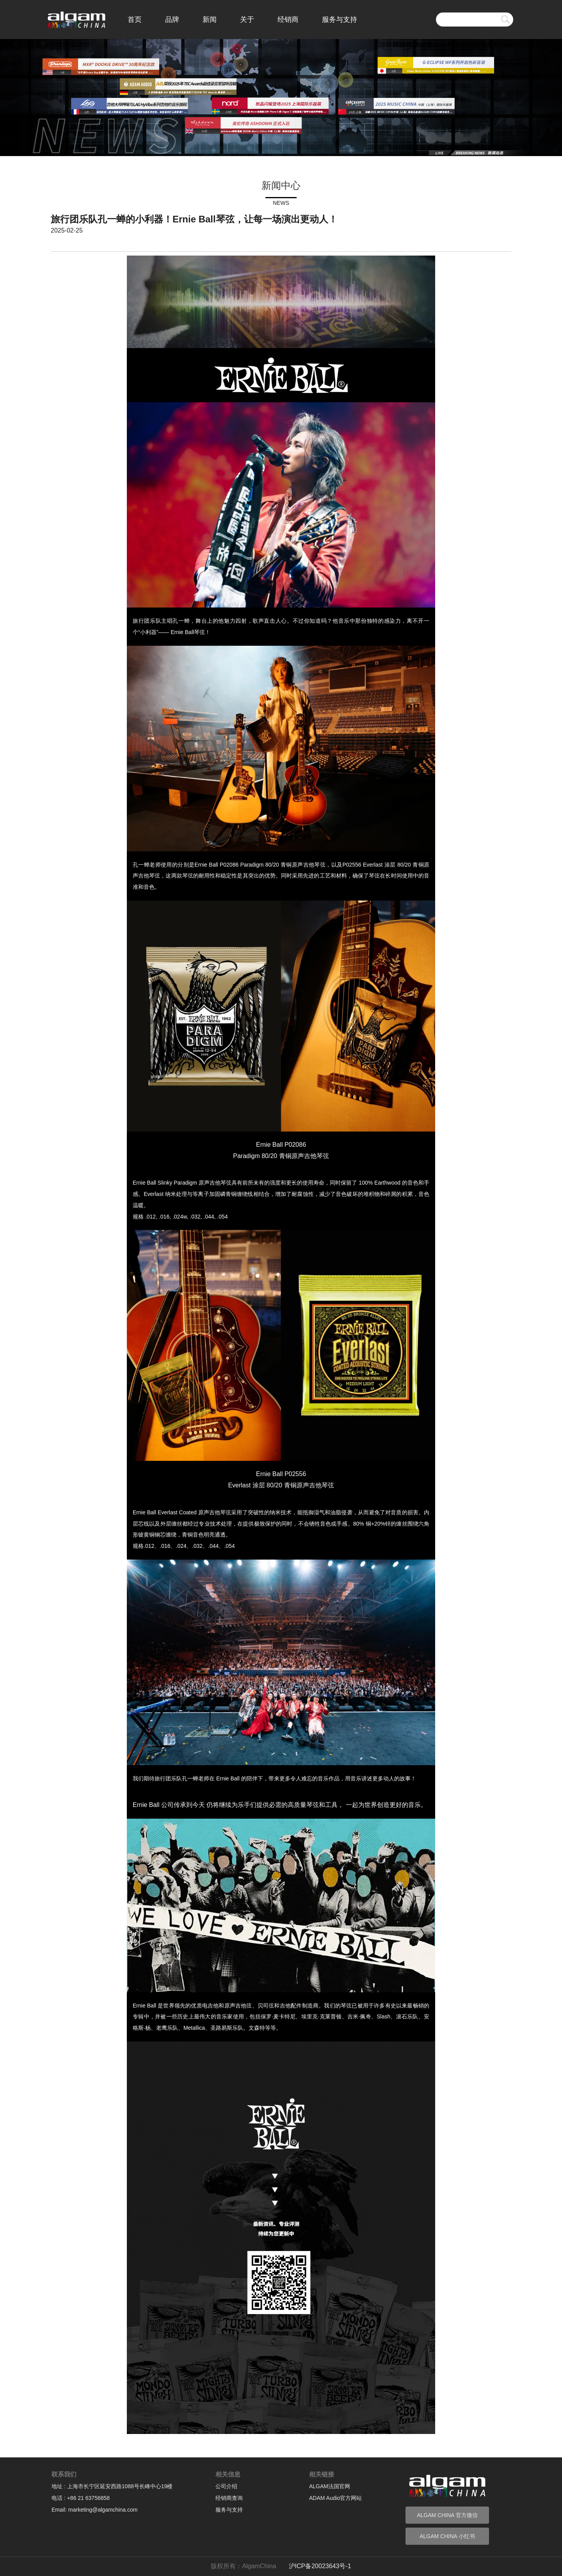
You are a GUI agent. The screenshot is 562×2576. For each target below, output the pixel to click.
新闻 (210, 19)
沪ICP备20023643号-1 (320, 2566)
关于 (247, 19)
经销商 (288, 19)
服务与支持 (339, 19)
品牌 (172, 19)
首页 (135, 19)
